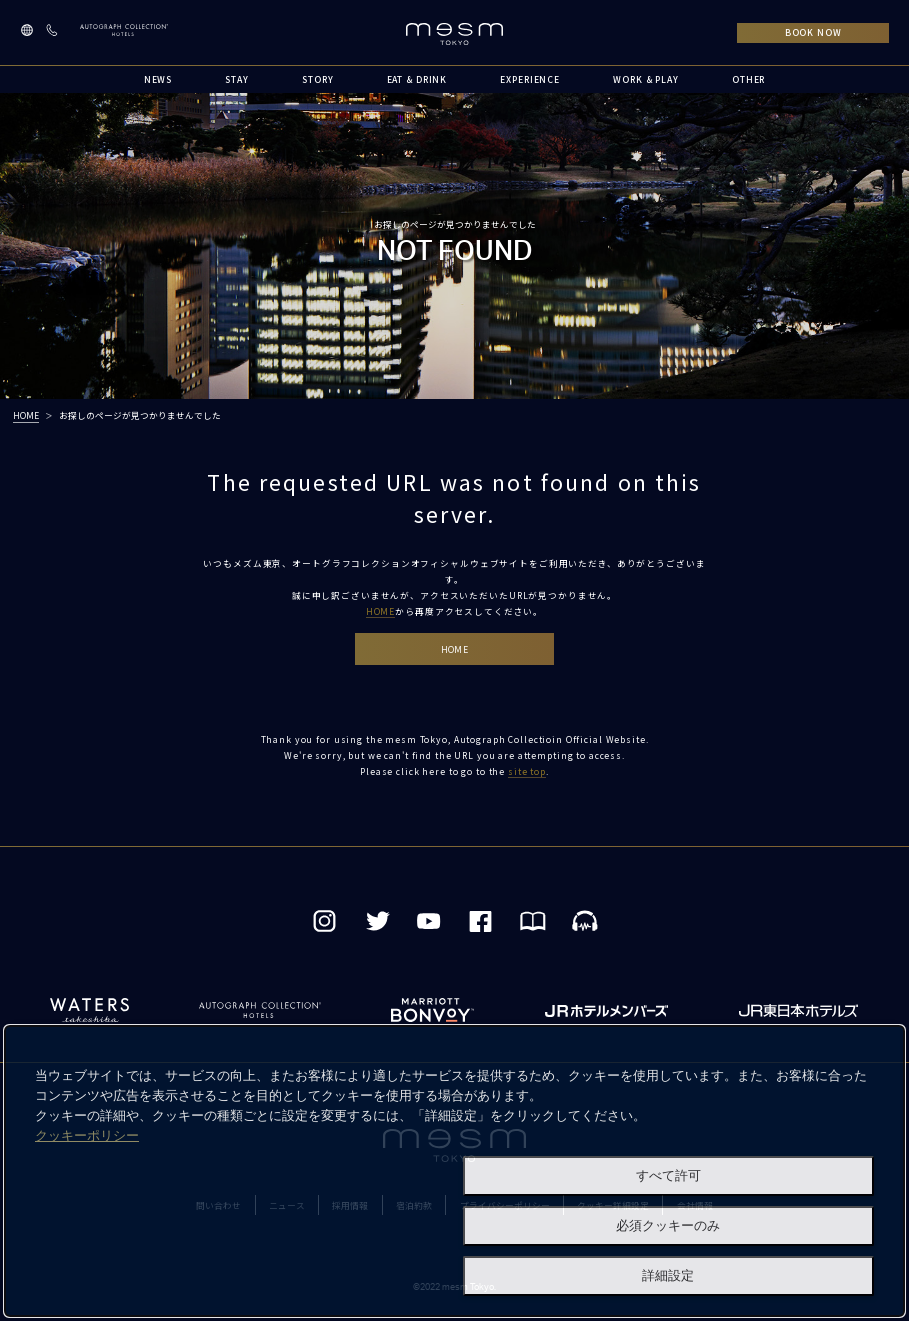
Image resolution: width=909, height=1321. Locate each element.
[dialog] (454, 1171)
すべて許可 (668, 1175)
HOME (26, 415)
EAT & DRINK (417, 79)
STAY (236, 79)
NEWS (158, 79)
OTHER (748, 79)
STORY (317, 79)
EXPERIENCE (530, 79)
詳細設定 (668, 1275)
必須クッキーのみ (668, 1225)
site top (527, 771)
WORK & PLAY (646, 79)
